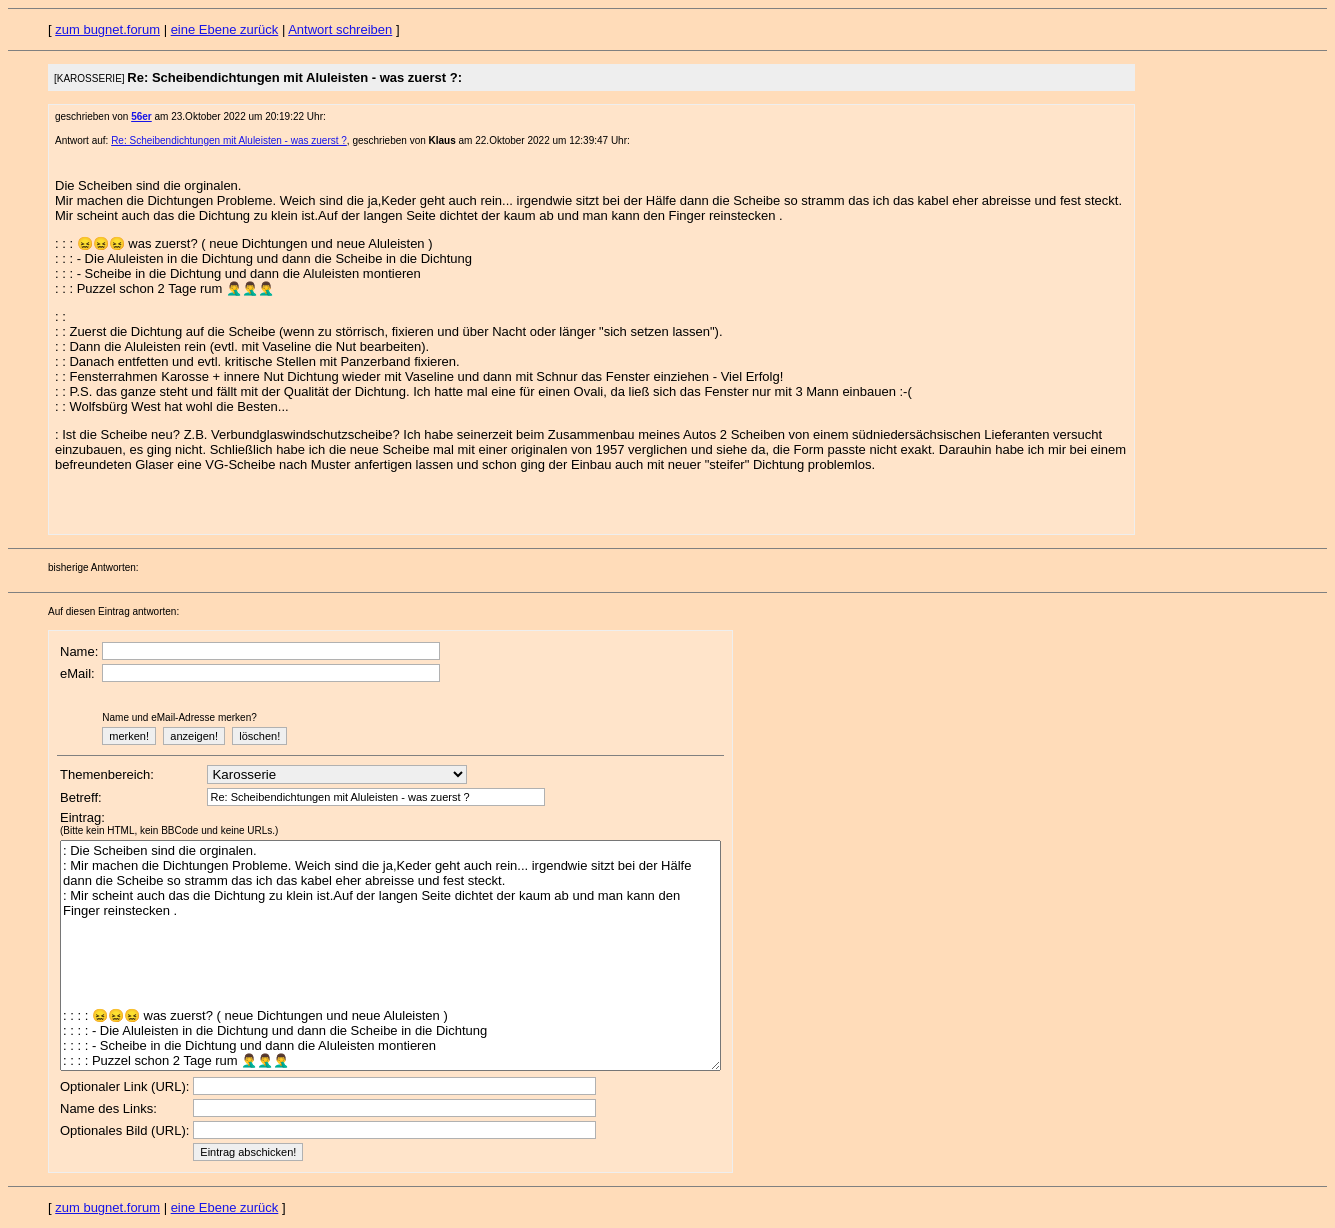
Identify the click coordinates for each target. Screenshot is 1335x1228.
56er (141, 116)
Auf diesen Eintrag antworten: (113, 611)
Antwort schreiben (340, 29)
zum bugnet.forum (107, 29)
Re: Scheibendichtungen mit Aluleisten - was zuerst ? (229, 140)
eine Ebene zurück (225, 29)
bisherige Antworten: (93, 567)
